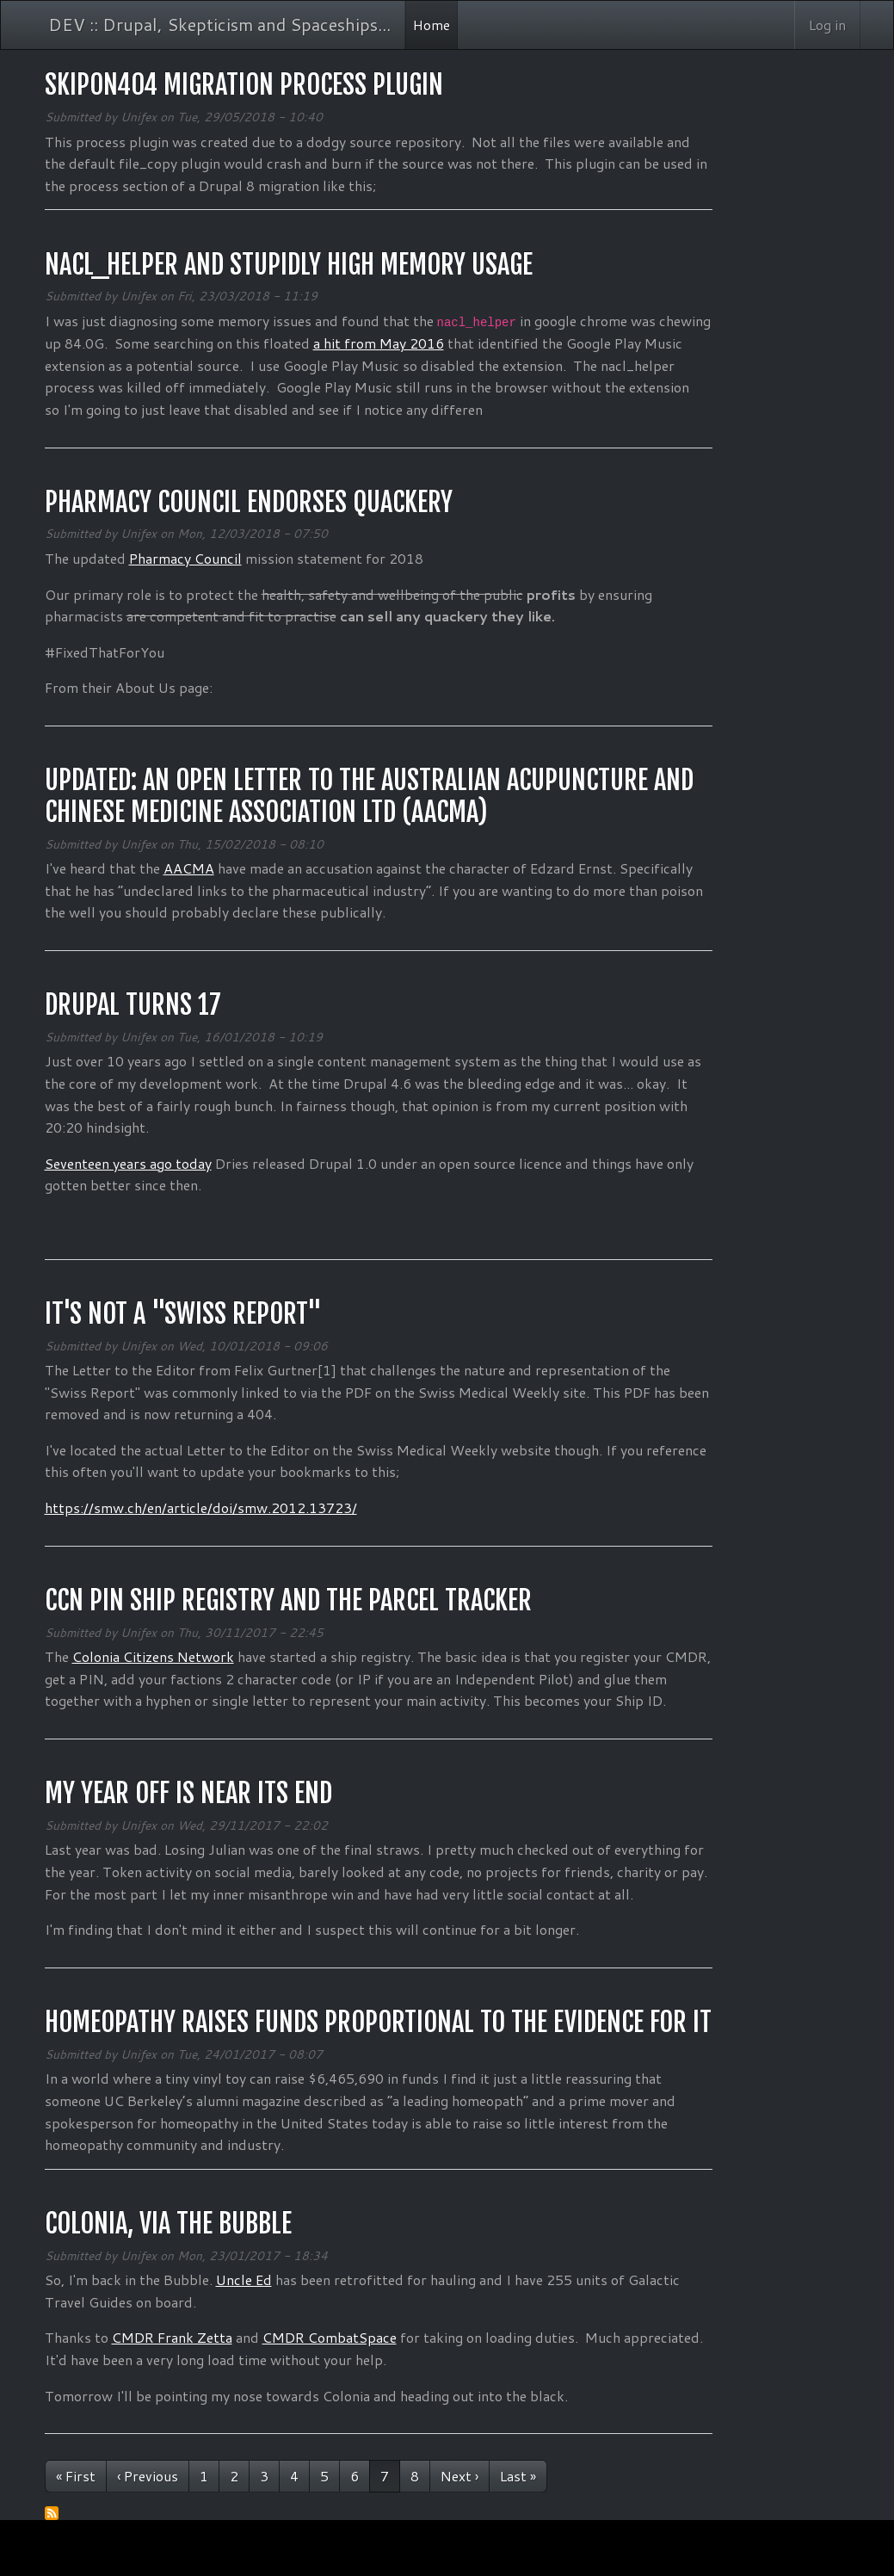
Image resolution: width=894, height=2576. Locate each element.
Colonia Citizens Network (153, 1656)
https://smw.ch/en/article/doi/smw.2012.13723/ (201, 1507)
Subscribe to (52, 2513)
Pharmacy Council (185, 558)
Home (431, 24)
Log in (827, 24)
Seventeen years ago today (128, 1163)
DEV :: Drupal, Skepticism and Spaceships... (219, 24)
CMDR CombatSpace (329, 2337)
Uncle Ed (244, 2279)
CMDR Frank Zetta (172, 2337)
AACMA (188, 868)
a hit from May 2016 (378, 343)
